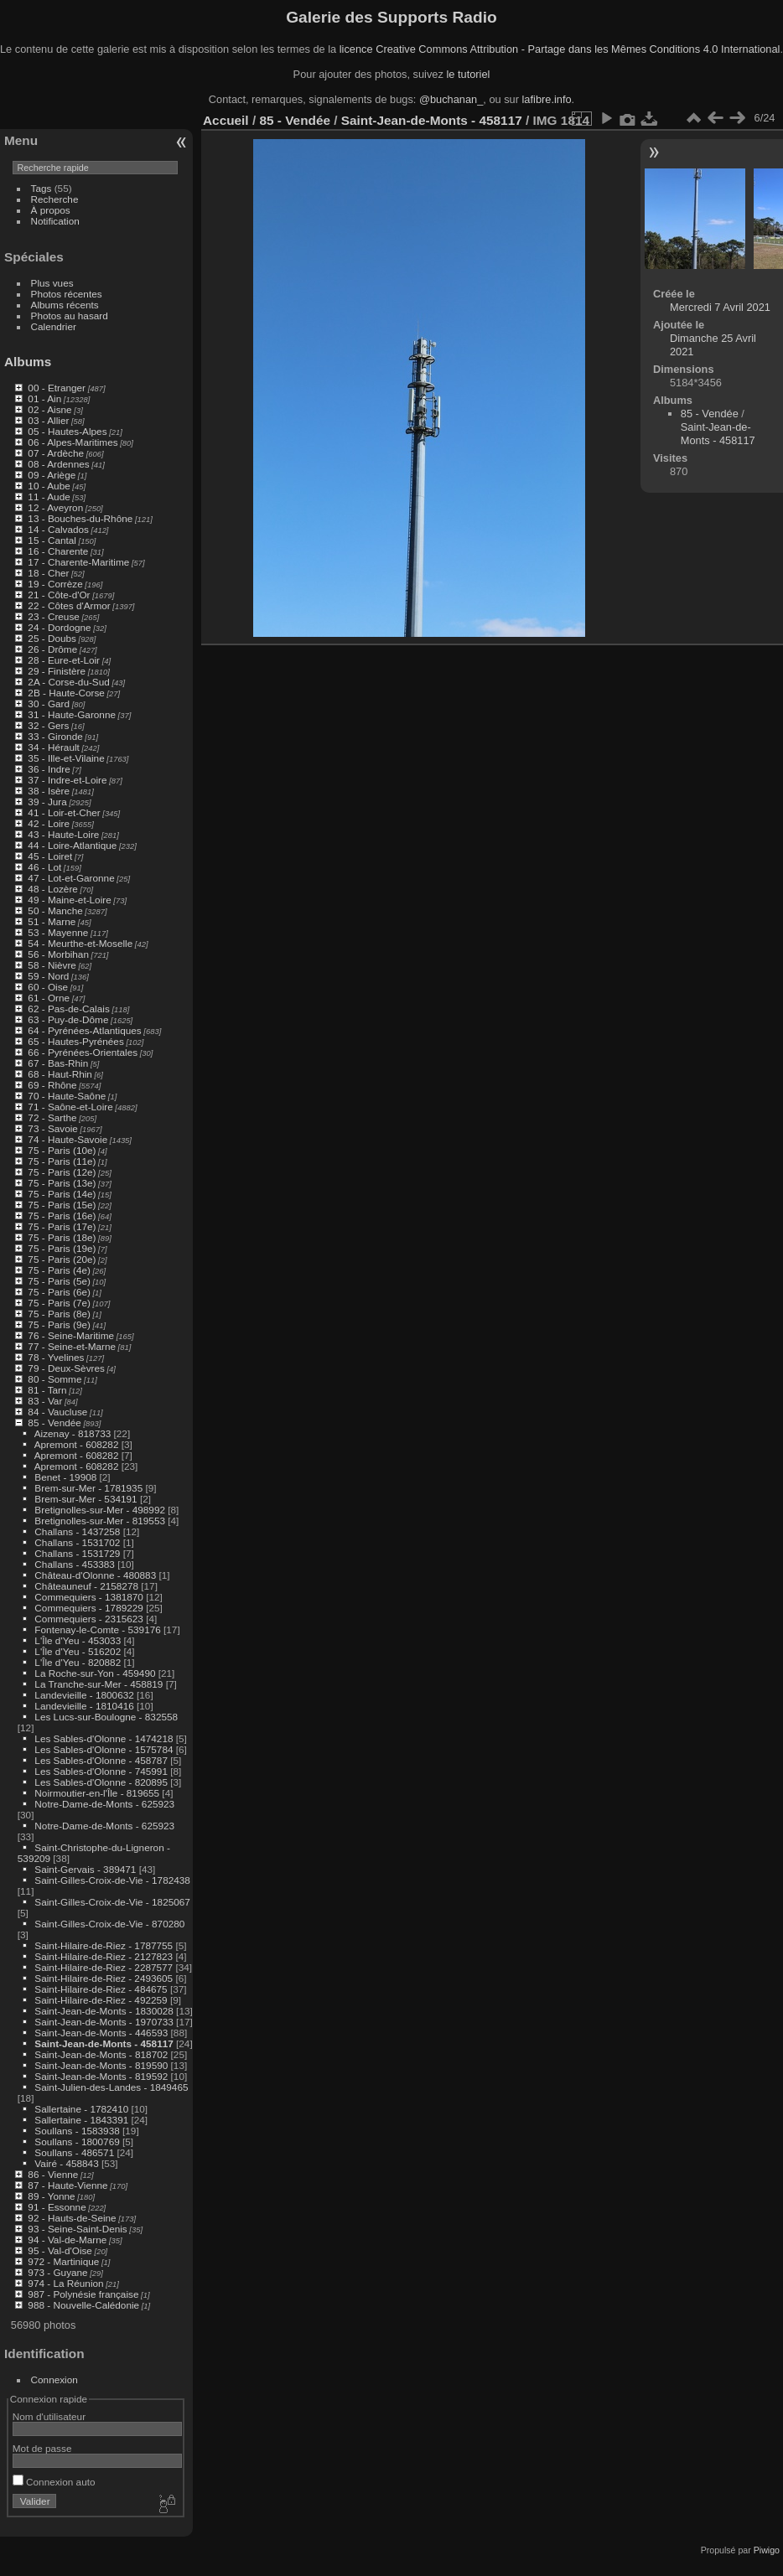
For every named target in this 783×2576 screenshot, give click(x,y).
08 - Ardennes (58, 463)
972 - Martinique (63, 2261)
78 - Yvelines (56, 1357)
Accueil (226, 120)
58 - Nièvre (52, 965)
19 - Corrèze (55, 583)
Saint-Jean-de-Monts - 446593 (101, 2032)
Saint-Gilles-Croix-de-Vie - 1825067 (112, 1901)
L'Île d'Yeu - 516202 (77, 1651)
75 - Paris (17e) (62, 1226)
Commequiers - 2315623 (88, 1618)
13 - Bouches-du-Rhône (80, 518)
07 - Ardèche (56, 452)
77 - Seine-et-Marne (72, 1346)
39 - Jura (47, 801)
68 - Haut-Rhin (60, 1073)
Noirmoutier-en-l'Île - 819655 (96, 1792)
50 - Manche (55, 910)
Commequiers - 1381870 (88, 1596)
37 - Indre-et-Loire (67, 779)
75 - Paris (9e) (59, 1324)
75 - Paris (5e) (59, 1280)
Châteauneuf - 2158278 (86, 1585)
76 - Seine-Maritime (71, 1335)
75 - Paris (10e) (62, 1150)
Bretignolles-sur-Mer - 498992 (99, 1509)
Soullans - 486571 (74, 2152)
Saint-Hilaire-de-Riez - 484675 (100, 1989)
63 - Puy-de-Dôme (68, 1019)
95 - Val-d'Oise (60, 2250)
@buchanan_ (451, 99)
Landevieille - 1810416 (83, 1705)
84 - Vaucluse (57, 1411)
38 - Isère (49, 790)
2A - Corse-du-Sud (68, 681)
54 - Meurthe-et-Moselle (80, 943)
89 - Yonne (51, 2196)
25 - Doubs (52, 638)
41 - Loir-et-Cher (64, 812)
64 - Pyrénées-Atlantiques (84, 1030)
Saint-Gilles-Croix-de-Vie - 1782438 (112, 1880)
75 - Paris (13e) (62, 1182)
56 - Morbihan (58, 954)
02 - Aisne (49, 409)
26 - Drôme (52, 649)
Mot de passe (42, 2448)
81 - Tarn (47, 1389)
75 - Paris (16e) (62, 1215)
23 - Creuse (53, 616)
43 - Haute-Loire (63, 834)
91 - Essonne (57, 2206)
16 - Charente (58, 551)
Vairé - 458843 (66, 2163)
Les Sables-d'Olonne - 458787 (101, 1760)
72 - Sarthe (52, 1117)
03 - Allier (48, 420)
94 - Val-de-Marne (67, 2239)
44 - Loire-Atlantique (72, 845)
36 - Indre (49, 768)
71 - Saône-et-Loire (70, 1106)
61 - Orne (49, 997)
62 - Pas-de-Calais (68, 1008)
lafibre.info (547, 99)
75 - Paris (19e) (62, 1248)
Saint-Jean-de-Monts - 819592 (101, 2076)
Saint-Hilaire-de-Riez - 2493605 (103, 1978)
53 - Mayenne (58, 932)
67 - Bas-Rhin (58, 1063)
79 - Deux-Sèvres (66, 1368)
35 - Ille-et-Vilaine (66, 758)
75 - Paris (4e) (59, 1270)
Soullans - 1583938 (76, 2130)
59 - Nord (48, 975)
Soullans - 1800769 (76, 2141)
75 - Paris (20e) (62, 1259)
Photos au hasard (69, 315)
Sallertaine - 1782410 (81, 2108)
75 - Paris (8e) (59, 1313)
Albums (27, 361)
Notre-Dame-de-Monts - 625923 (104, 1803)
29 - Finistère (57, 670)
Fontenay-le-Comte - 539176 (97, 1629)
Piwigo (767, 2550)
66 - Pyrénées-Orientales (82, 1052)
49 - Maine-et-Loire (69, 899)
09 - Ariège (51, 474)
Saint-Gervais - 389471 (85, 1869)
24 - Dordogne (59, 627)
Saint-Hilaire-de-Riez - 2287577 (103, 1967)
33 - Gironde (55, 736)
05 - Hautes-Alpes (67, 431)
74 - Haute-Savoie (67, 1139)
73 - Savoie (53, 1128)
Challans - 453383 (74, 1564)
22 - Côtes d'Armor (69, 605)
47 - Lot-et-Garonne (71, 877)
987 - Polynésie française (83, 2294)
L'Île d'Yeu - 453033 (77, 1640)
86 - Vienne (53, 2174)
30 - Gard (49, 703)
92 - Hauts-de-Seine (72, 2217)
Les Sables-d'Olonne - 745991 (101, 1771)
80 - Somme (54, 1378)
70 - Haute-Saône (67, 1095)
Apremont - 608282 (76, 1444)
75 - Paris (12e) (62, 1171)
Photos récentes (66, 293)
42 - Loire (49, 823)
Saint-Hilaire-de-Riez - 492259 (100, 1999)
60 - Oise (48, 986)
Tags (41, 188)
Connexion (54, 2379)
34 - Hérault (53, 747)
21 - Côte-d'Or (59, 594)
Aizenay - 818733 (72, 1433)
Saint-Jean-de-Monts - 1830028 (103, 2010)
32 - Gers (48, 725)
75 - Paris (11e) (62, 1161)
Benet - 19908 (65, 1477)
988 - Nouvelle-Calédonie (83, 2304)
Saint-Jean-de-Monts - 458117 (103, 2043)
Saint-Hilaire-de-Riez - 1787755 (103, 1945)
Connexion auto (54, 2481)
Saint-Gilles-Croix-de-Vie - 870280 (109, 1923)
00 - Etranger (57, 387)
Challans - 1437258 (77, 1531)
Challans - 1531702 (77, 1542)
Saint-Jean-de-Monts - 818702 (101, 2054)
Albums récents (65, 304)
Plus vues (52, 282)
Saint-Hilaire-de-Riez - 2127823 (103, 1956)
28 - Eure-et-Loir (64, 659)
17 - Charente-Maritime (78, 561)
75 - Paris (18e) (62, 1237)
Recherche (55, 199)
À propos (50, 209)
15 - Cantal (52, 540)
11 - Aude (49, 496)
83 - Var (45, 1400)
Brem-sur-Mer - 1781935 (88, 1487)
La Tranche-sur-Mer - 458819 (98, 1684)
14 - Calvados (58, 529)
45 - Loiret (50, 856)
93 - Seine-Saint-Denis (77, 2228)
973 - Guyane (57, 2272)
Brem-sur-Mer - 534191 (85, 1498)
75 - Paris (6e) (59, 1291)
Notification (55, 220)
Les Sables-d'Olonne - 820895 (101, 1782)
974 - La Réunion (65, 2283)
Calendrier (53, 326)
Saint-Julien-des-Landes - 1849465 (111, 2087)
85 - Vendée (54, 1422)
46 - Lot (44, 866)
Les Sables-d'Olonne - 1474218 (103, 1738)
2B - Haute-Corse (66, 692)
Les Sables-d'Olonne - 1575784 (103, 1749)
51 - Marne (51, 921)
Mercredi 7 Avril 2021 (720, 307)
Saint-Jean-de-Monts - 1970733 (103, 2021)
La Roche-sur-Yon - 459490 (94, 1673)
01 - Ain (44, 398)
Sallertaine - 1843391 (81, 2119)
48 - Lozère (53, 888)
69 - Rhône (52, 1084)
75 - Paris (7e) (59, 1302)
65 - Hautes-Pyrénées (75, 1041)
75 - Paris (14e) (62, 1193)
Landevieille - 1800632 (83, 1694)
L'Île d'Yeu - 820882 (77, 1662)
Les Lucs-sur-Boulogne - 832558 (106, 1716)
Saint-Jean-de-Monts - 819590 (101, 2065)
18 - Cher (48, 572)
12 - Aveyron (55, 507)
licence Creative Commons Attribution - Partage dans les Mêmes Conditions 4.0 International (560, 49)
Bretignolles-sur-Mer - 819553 (99, 1520)
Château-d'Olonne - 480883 (95, 1575)
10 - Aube (49, 485)
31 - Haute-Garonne (72, 714)
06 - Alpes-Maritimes (72, 442)
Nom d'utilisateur (49, 2416)
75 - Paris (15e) (62, 1204)
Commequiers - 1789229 (88, 1607)
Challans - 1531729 (77, 1553)
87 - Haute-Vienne (67, 2185)
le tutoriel (468, 74)
